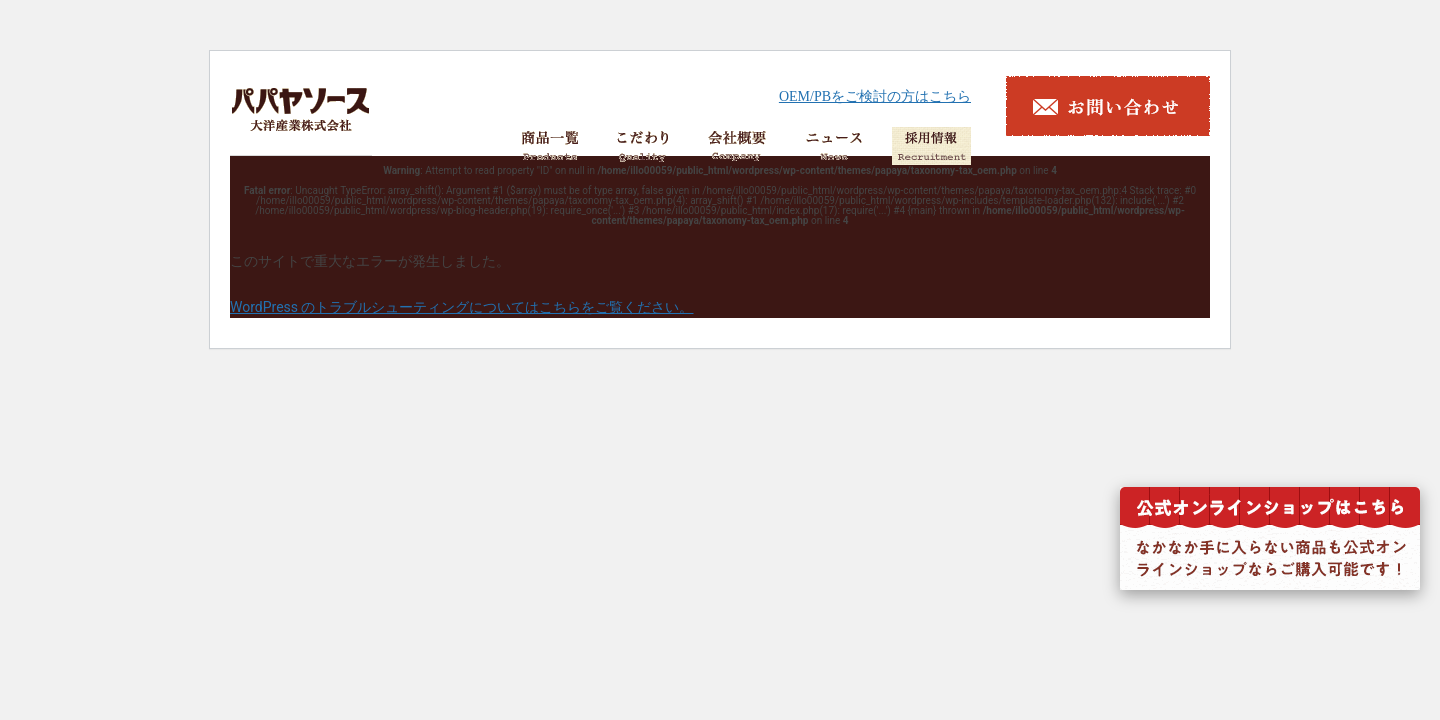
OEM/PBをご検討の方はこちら (875, 96)
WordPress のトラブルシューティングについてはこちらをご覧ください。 (462, 307)
